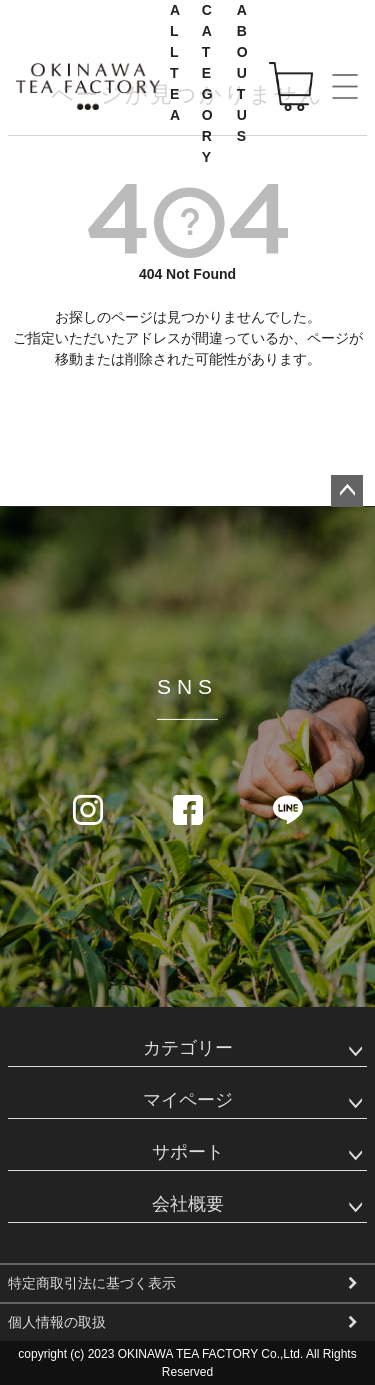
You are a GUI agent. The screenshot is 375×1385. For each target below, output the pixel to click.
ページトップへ (347, 491)
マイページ (188, 1100)
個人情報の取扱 (57, 1322)
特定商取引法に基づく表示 (92, 1283)
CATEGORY (208, 83)
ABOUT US (243, 73)
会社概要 (188, 1204)
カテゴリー (188, 1048)
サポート (188, 1152)
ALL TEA (176, 62)
